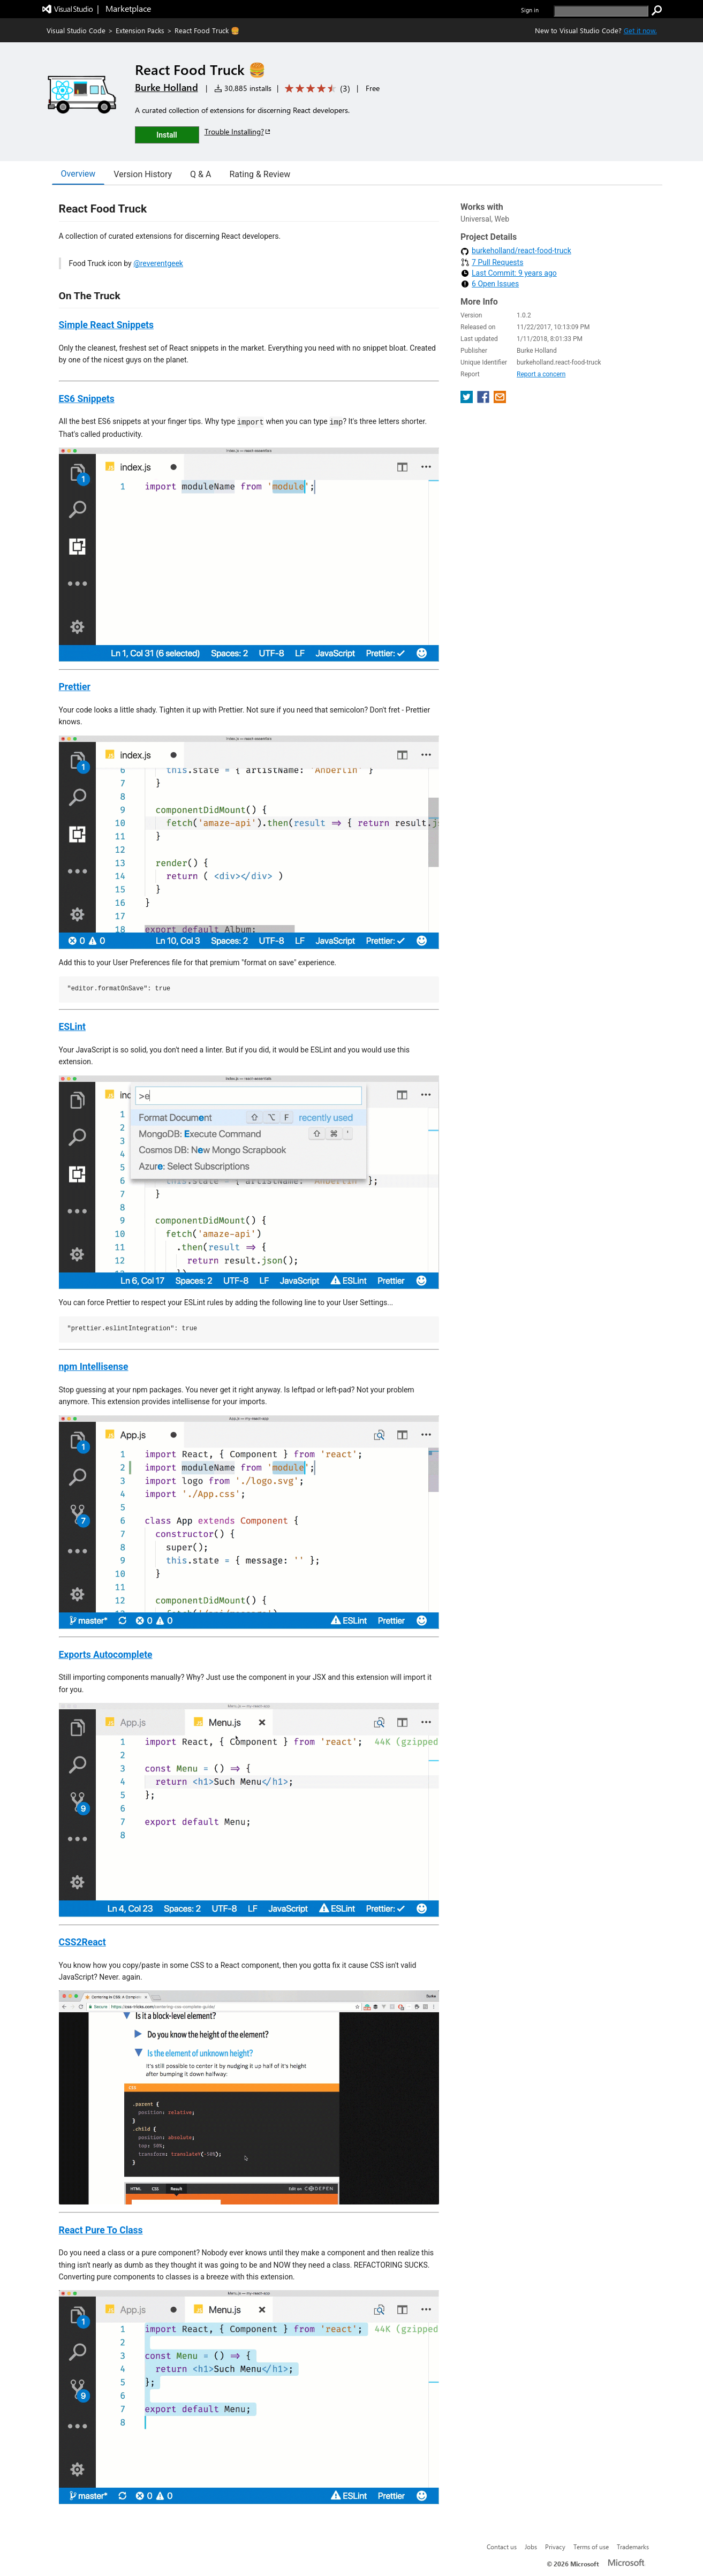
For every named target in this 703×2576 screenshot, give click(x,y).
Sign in (530, 10)
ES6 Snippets (87, 398)
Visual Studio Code (76, 30)
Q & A (200, 174)
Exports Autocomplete (106, 1654)
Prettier (74, 686)
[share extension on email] (500, 400)
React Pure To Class (101, 2230)
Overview (78, 174)
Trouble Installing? (238, 131)
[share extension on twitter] (467, 400)
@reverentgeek (158, 263)
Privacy (555, 2546)
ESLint (72, 1026)
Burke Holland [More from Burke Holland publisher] (166, 87)
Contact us (502, 2546)
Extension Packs (140, 30)
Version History (143, 174)
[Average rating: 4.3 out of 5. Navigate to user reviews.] (315, 88)
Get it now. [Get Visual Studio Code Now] (640, 30)
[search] (601, 11)
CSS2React (82, 1942)
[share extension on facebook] (484, 400)
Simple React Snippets (106, 325)
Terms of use (591, 2546)
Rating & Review (259, 174)
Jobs (531, 2546)
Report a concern (541, 374)
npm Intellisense (93, 1366)
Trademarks (633, 2546)
